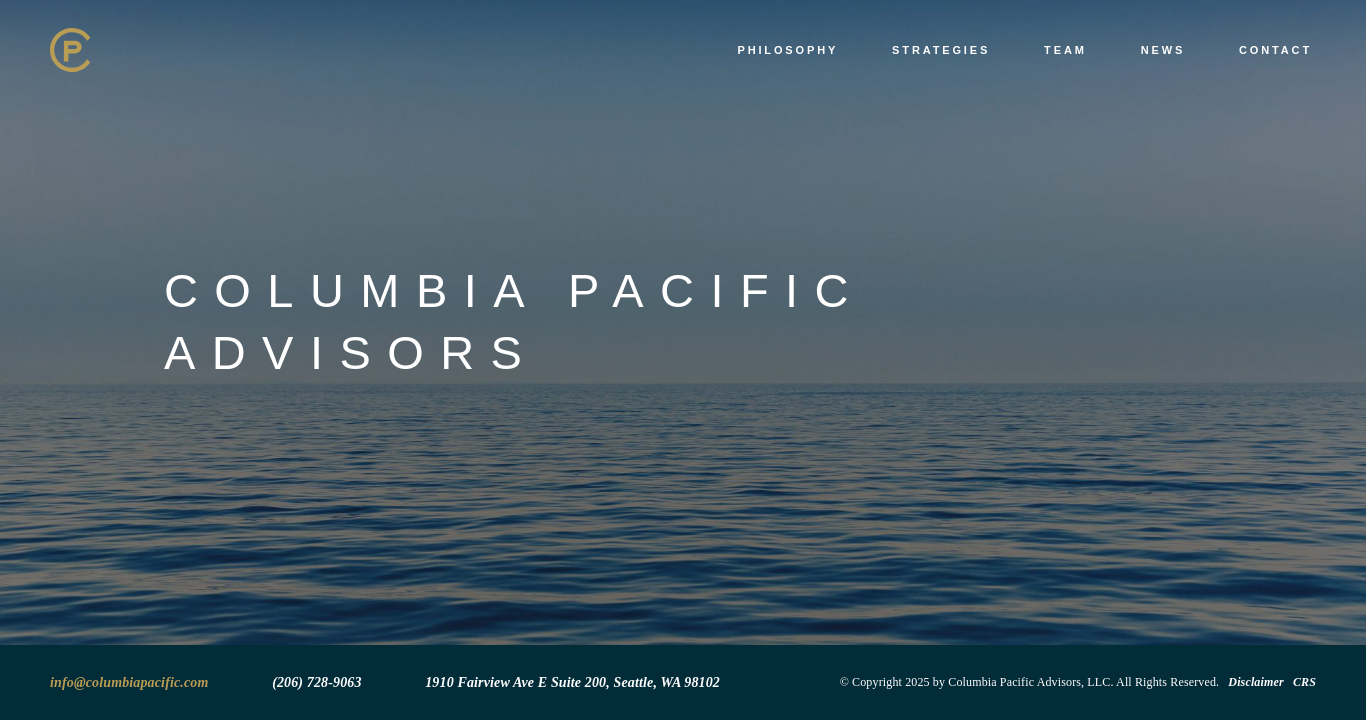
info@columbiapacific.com (129, 682)
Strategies (941, 50)
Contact (1275, 50)
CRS (1304, 682)
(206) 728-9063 (316, 682)
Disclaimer (1255, 682)
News (1163, 50)
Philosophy (787, 50)
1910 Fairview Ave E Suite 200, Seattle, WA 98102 (572, 682)
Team (1065, 50)
